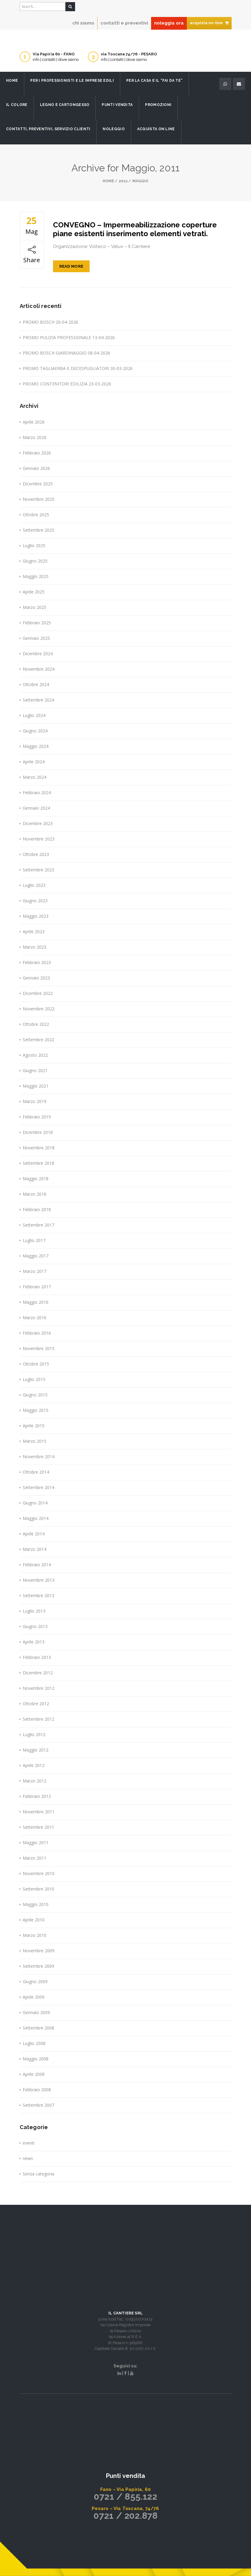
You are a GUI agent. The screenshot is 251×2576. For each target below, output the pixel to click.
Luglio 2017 (34, 1240)
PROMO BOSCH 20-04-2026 (50, 322)
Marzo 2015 (34, 1441)
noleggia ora (169, 23)
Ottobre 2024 (36, 684)
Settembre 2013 (38, 1595)
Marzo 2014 (34, 1549)
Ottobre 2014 (36, 1472)
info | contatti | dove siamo (56, 59)
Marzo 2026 (34, 437)
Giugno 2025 (35, 561)
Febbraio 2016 (37, 1333)
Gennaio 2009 (36, 2012)
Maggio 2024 (35, 746)
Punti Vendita (117, 105)
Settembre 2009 (38, 1966)
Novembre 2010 (38, 1873)
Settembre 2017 (38, 1225)
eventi (29, 2143)
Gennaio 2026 (36, 468)
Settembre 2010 (38, 1889)
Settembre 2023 (38, 870)
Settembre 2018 (38, 1163)
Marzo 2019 (34, 1101)
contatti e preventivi (124, 23)
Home (12, 80)
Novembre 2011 (38, 1812)
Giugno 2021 (35, 1070)
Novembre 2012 (38, 1688)
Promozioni (158, 105)
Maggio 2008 (35, 2059)
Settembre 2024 (38, 700)
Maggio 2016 (35, 1302)
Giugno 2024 (35, 731)
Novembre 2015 (38, 1348)
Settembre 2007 (38, 2105)
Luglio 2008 (34, 2043)
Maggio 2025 (35, 576)
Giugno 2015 (35, 1395)
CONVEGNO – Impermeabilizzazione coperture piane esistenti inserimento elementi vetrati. (135, 229)
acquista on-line (209, 23)
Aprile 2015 (34, 1425)
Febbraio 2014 (37, 1564)
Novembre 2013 (38, 1580)
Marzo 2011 (34, 1858)
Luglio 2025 (34, 545)
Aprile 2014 (34, 1534)
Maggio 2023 (35, 916)
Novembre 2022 (38, 1009)
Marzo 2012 (34, 1781)
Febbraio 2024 (37, 792)
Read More (71, 266)
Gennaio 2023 (36, 978)
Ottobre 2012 (36, 1703)
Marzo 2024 (34, 777)
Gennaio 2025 (36, 638)
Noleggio (113, 129)
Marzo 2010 (34, 1935)
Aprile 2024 (34, 762)
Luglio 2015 (34, 1379)
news (28, 2158)
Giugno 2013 (35, 1626)
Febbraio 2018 (37, 1209)
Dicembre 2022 (38, 993)
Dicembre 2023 (38, 823)
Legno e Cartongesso (65, 105)
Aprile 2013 (34, 1642)
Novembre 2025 (38, 499)
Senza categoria (38, 2174)
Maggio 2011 (35, 1842)
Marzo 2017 (34, 1271)
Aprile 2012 (34, 1765)
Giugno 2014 (35, 1503)
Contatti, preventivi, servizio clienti (48, 129)
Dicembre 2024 (38, 653)
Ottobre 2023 (36, 854)
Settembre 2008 (38, 2028)
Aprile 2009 (34, 1997)
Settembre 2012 (38, 1719)
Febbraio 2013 (37, 1657)
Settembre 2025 (38, 530)
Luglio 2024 (34, 715)
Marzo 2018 (34, 1194)
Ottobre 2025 (36, 514)
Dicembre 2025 (38, 484)
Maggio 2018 (35, 1178)
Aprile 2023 (34, 931)
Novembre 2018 (38, 1148)
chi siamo (83, 23)
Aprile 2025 (34, 592)
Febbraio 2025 (37, 623)
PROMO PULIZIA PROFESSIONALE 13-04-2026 (69, 337)
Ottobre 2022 (36, 1024)
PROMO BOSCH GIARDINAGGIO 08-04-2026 (66, 353)
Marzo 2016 (34, 1317)
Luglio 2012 (34, 1734)
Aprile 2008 (34, 2074)
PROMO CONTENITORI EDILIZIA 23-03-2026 (67, 384)
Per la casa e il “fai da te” (154, 80)
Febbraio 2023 (37, 962)
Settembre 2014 (38, 1487)
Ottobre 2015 (36, 1364)
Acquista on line (156, 129)
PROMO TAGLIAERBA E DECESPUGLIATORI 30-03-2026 (78, 368)
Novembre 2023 (38, 839)
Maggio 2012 (35, 1750)
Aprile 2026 (34, 422)
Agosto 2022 (35, 1055)
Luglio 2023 (34, 885)
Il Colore (17, 105)
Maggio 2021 (35, 1086)
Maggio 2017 (35, 1256)
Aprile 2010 (34, 1920)
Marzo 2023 (34, 947)
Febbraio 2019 (37, 1117)
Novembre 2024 (38, 669)
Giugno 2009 (35, 1981)
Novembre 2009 (38, 1950)
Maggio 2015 (35, 1410)
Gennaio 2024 (36, 808)
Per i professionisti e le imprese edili (72, 80)
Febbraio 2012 (37, 1796)
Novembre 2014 (38, 1456)
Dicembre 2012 (38, 1673)
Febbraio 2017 (37, 1287)
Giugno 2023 (35, 900)
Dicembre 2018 (38, 1132)
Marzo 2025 (34, 607)
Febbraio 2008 (37, 2089)
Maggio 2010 (35, 1904)
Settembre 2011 (38, 1827)
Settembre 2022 (38, 1039)
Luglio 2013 (34, 1611)
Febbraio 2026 (37, 453)
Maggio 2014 (35, 1518)
